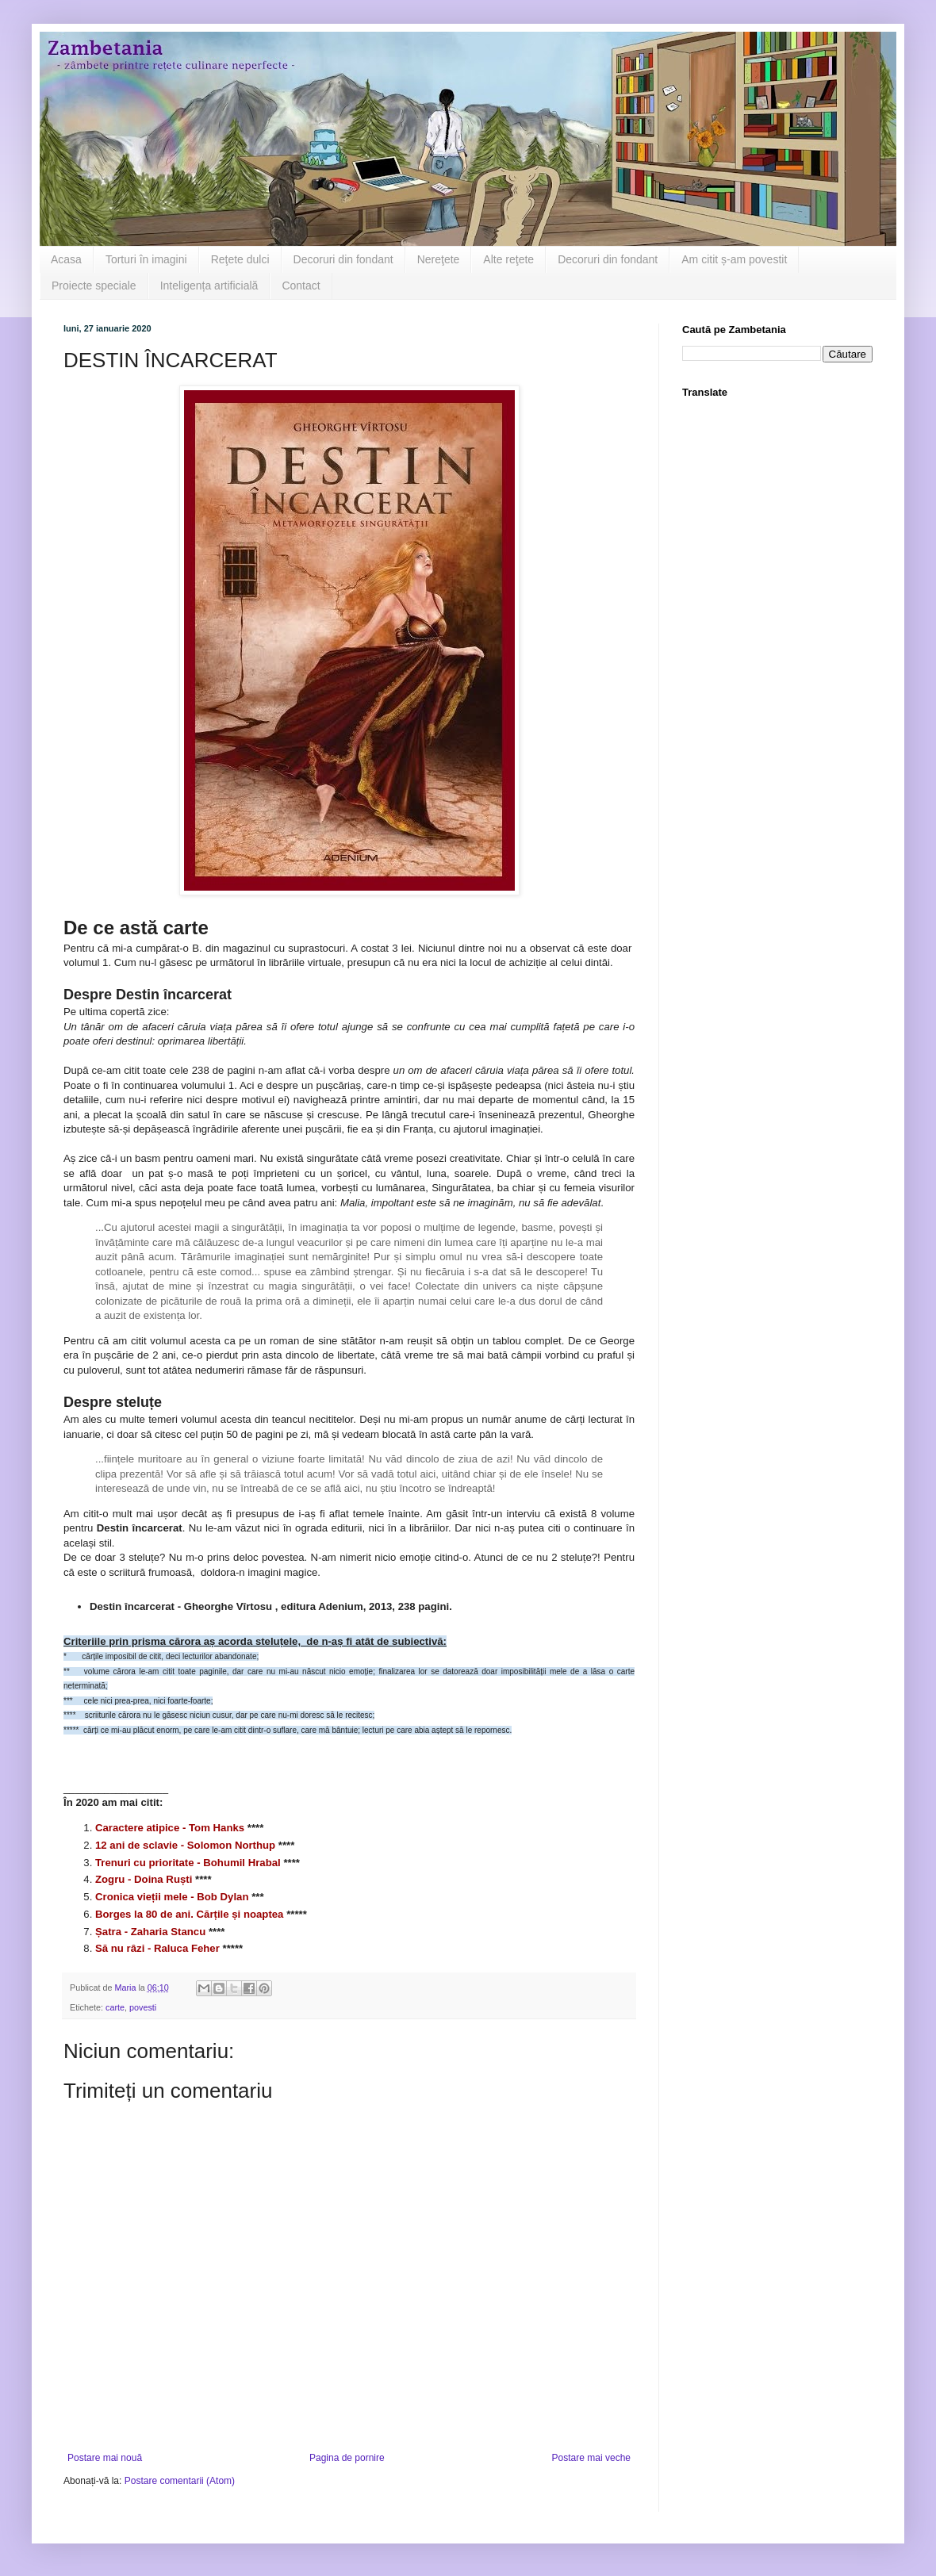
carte (115, 2007)
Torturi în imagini (146, 259)
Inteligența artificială (209, 285)
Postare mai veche (591, 2457)
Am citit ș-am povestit (734, 259)
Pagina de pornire (347, 2457)
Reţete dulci (240, 259)
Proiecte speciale (94, 285)
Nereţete (438, 259)
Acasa (66, 259)
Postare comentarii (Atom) (180, 2480)
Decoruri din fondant (343, 259)
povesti (142, 2007)
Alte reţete (508, 259)
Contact (301, 285)
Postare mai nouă (104, 2457)
